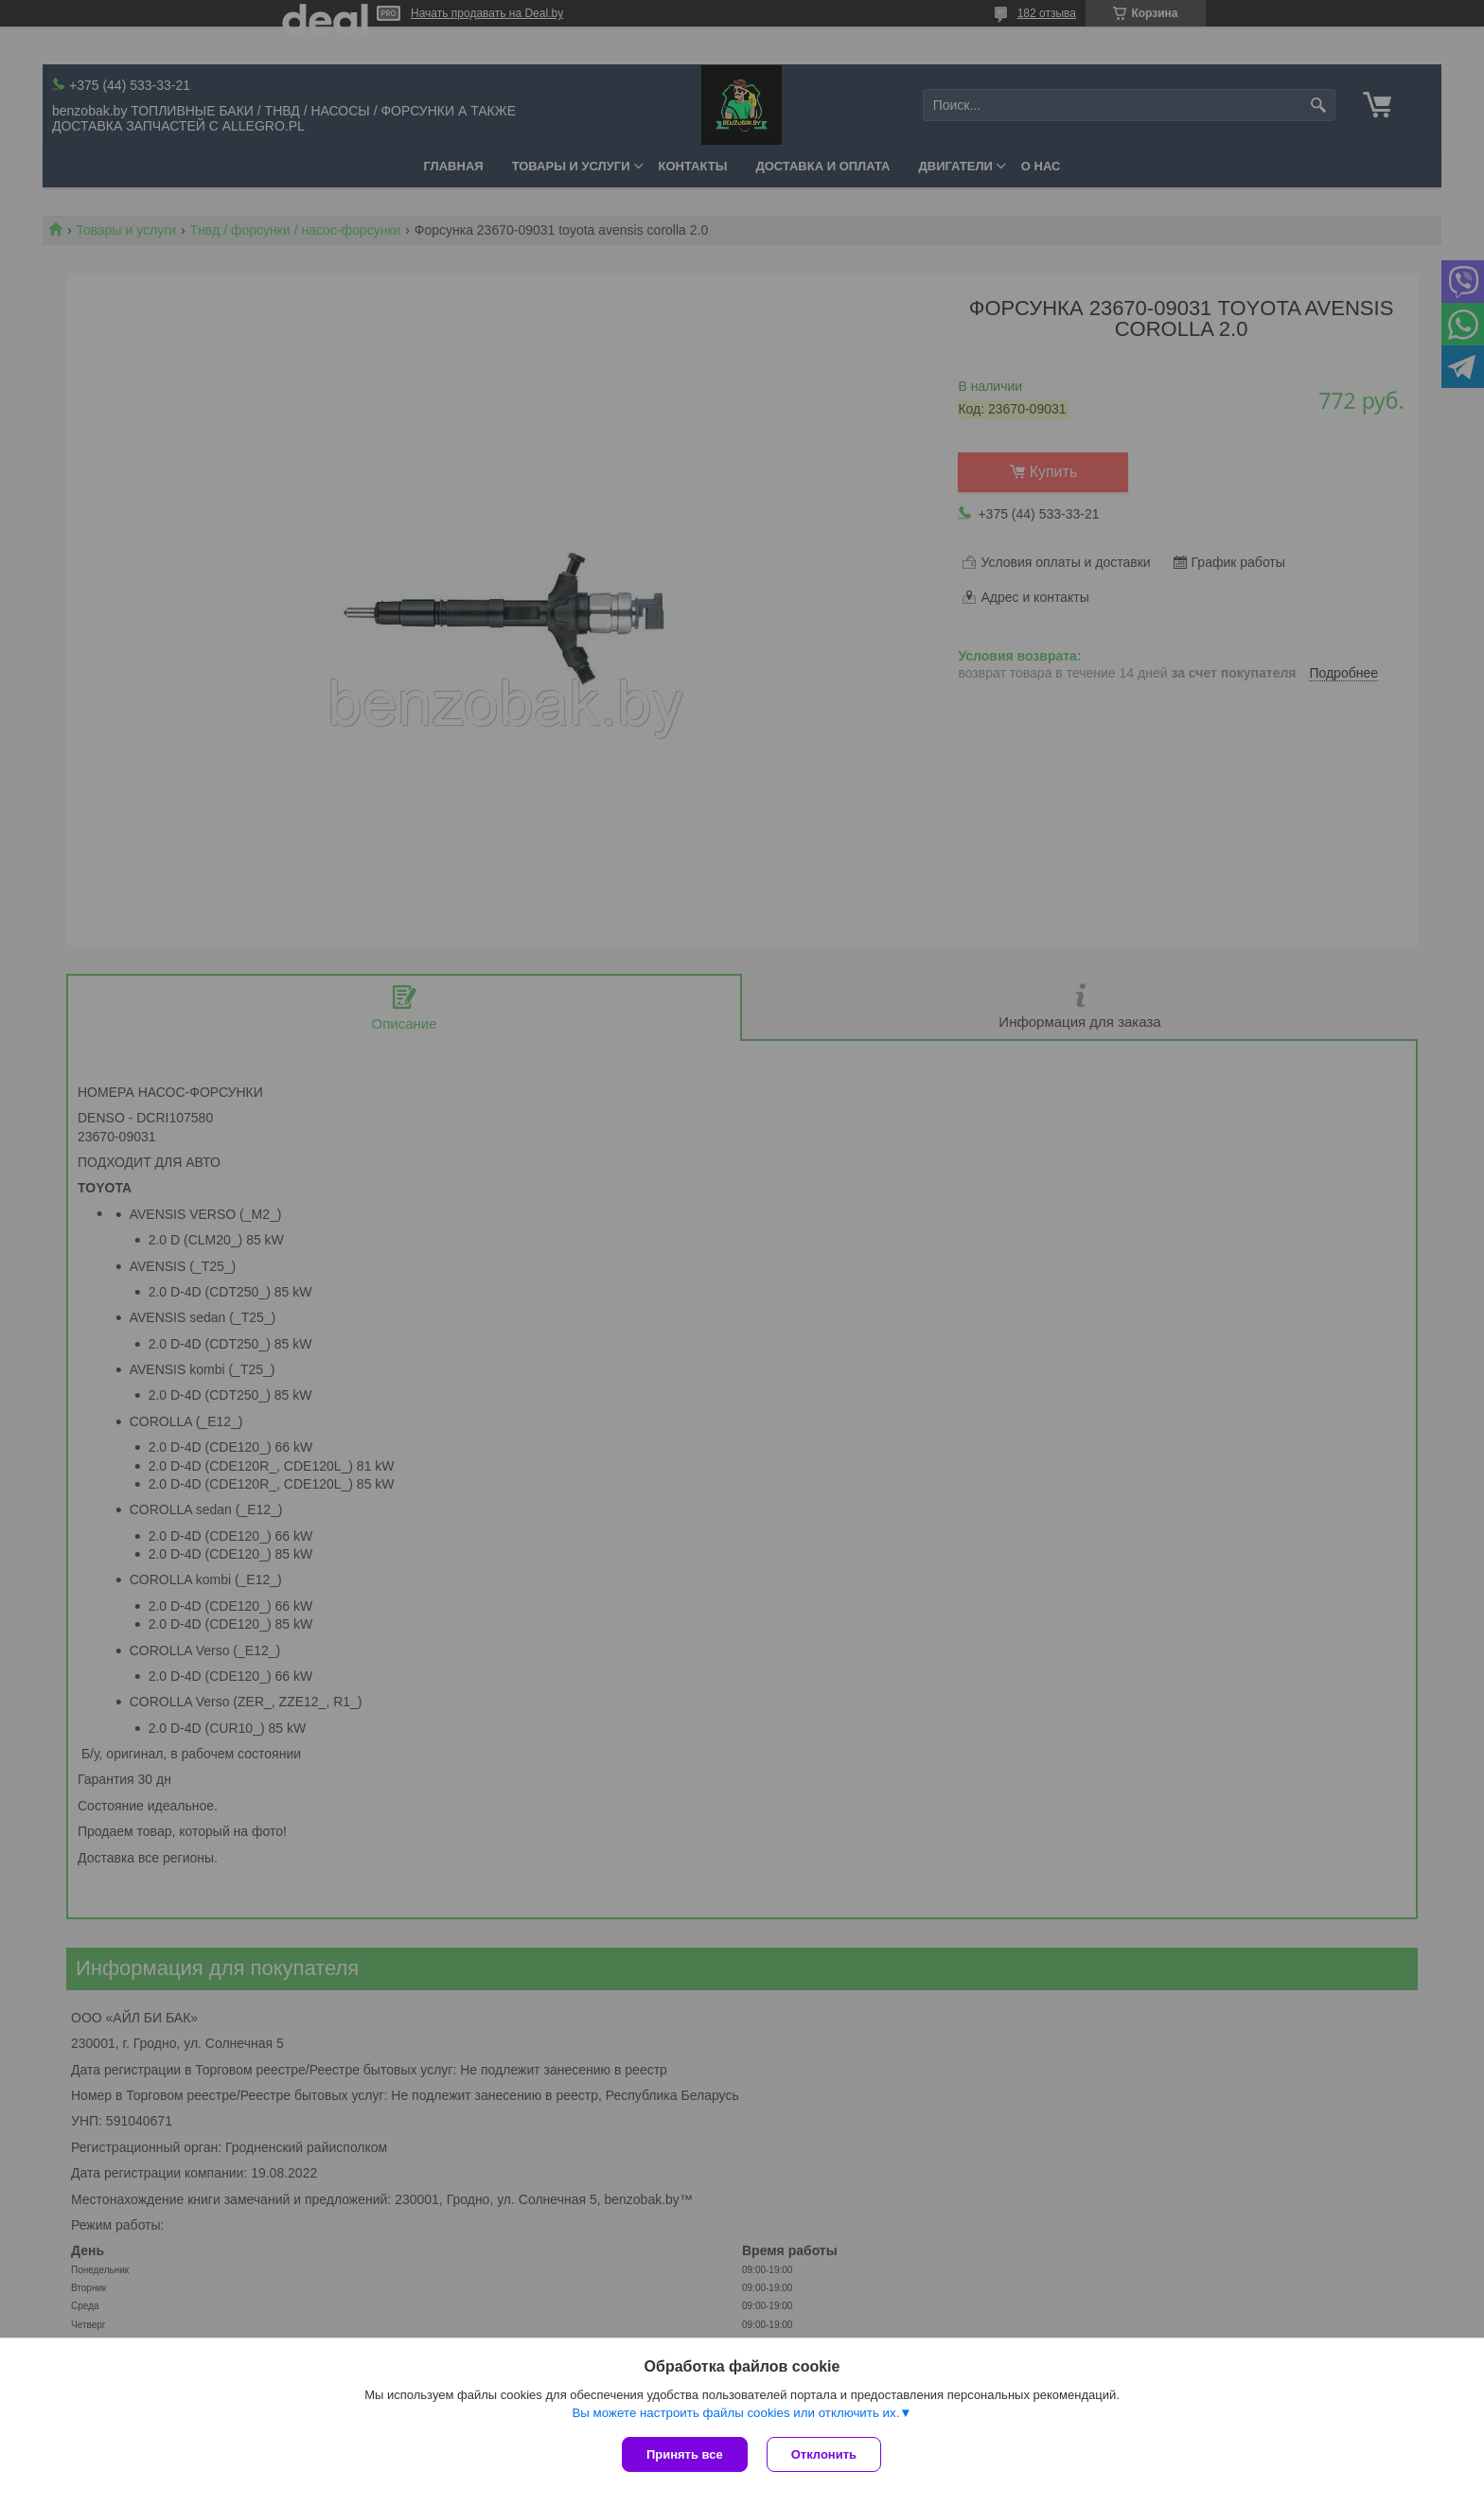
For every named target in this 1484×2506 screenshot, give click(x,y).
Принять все (684, 2454)
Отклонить (824, 2454)
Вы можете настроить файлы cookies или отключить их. (735, 2413)
